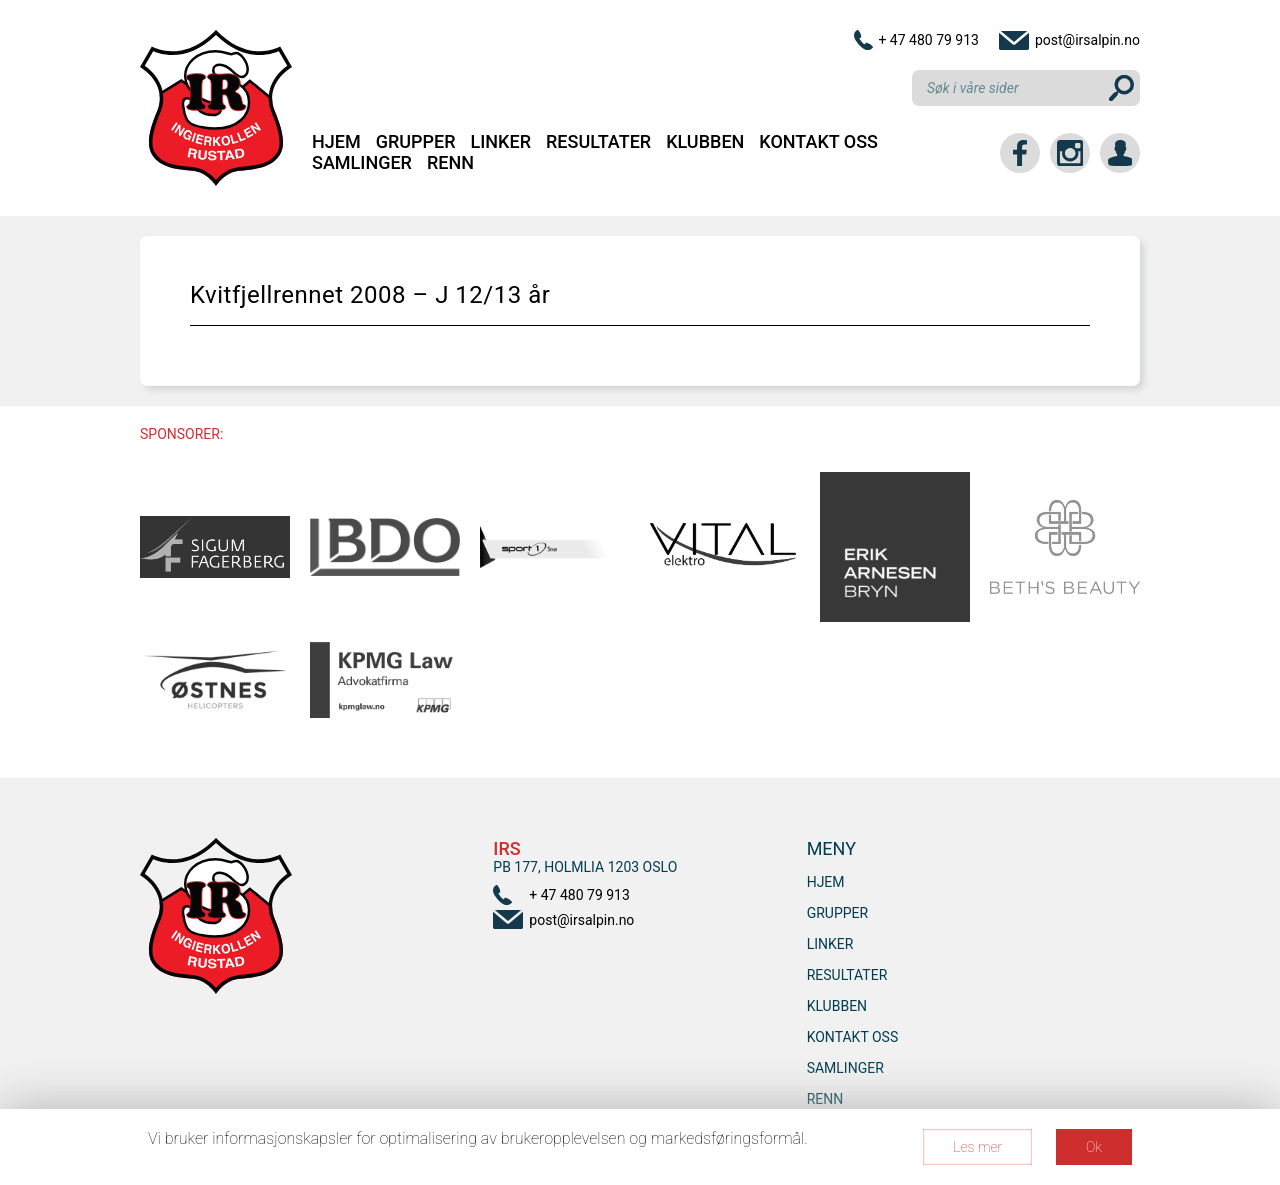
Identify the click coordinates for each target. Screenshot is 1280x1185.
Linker (501, 141)
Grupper (416, 141)
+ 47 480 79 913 (928, 40)
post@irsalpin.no (1087, 40)
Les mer (977, 1147)
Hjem (336, 141)
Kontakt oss (818, 141)
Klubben (705, 141)
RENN (450, 162)
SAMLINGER (362, 162)
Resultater (598, 141)
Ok (1094, 1147)
